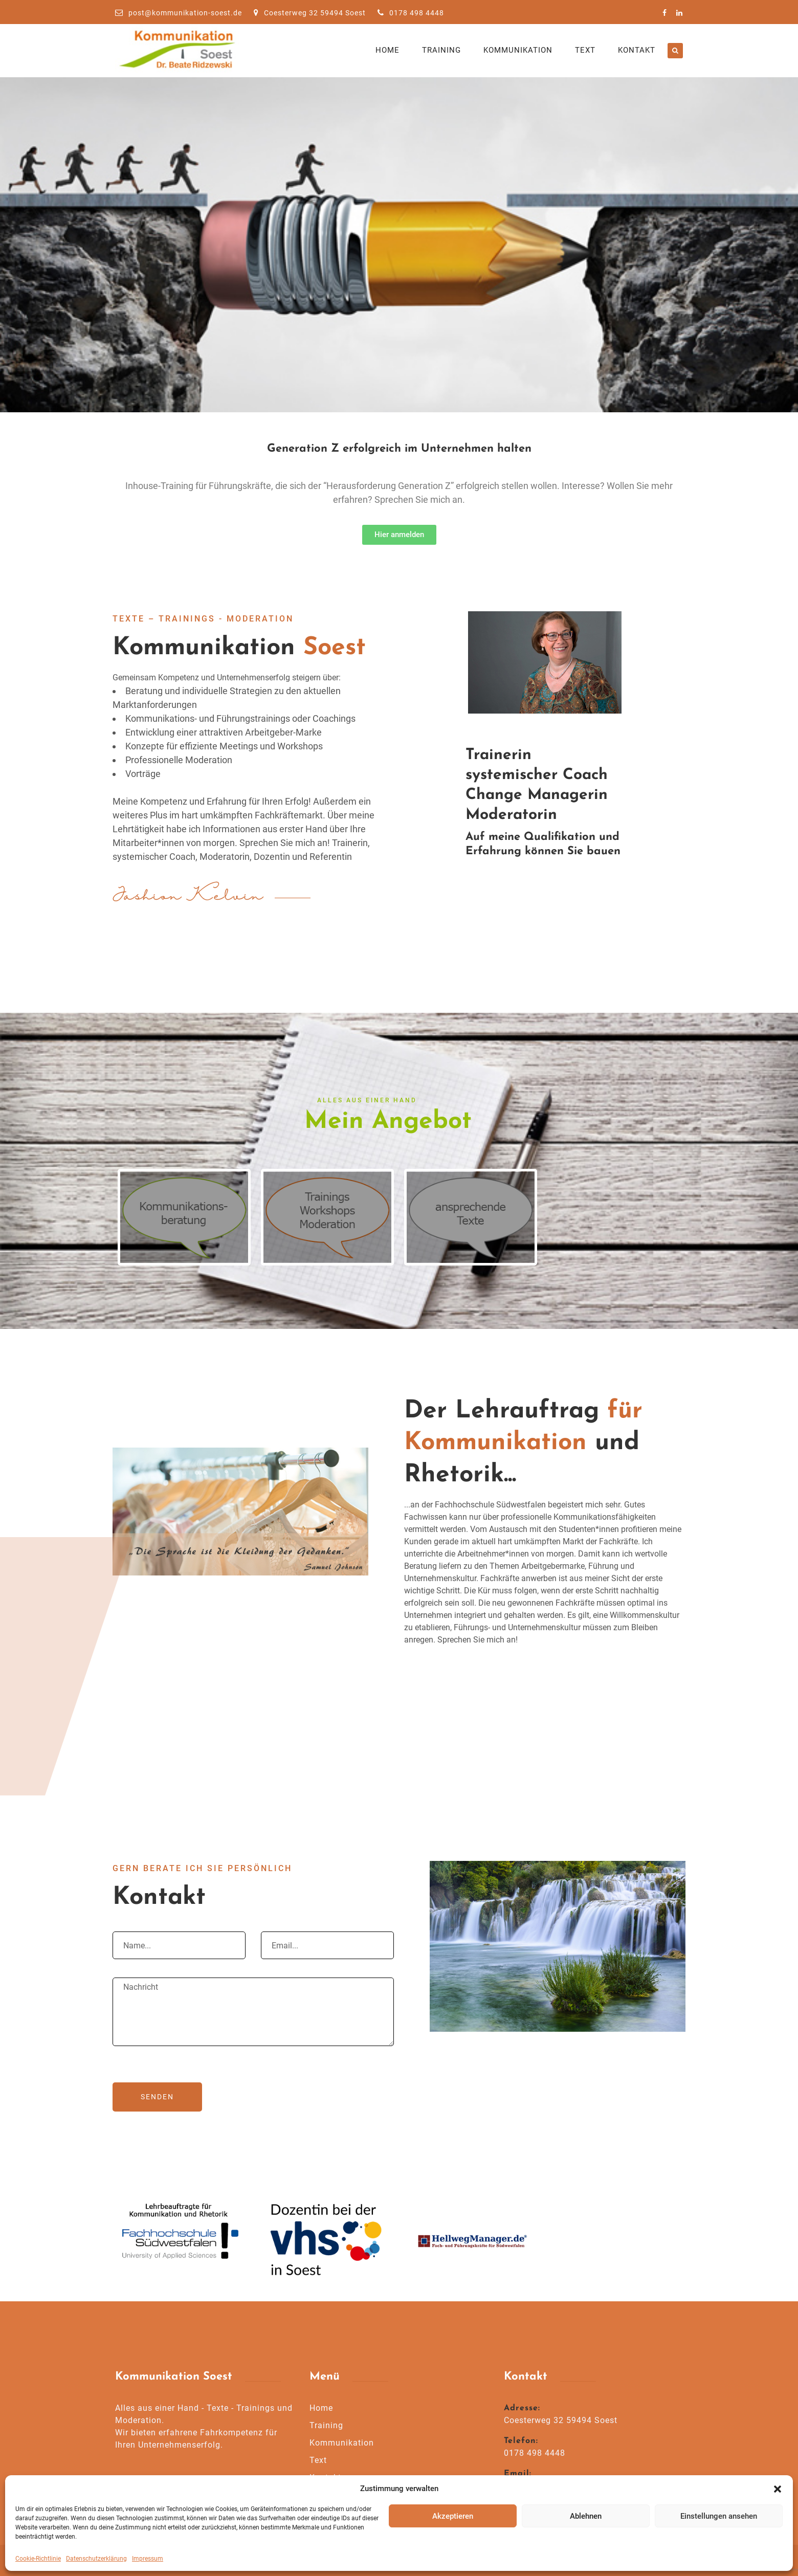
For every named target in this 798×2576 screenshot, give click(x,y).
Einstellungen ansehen (718, 2516)
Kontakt (636, 50)
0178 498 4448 (411, 13)
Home (387, 50)
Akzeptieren (452, 2516)
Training (441, 50)
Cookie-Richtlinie (38, 2558)
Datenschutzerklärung (96, 2558)
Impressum (147, 2558)
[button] (777, 2488)
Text (585, 50)
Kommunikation (517, 50)
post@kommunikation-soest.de (178, 13)
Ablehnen (586, 2516)
